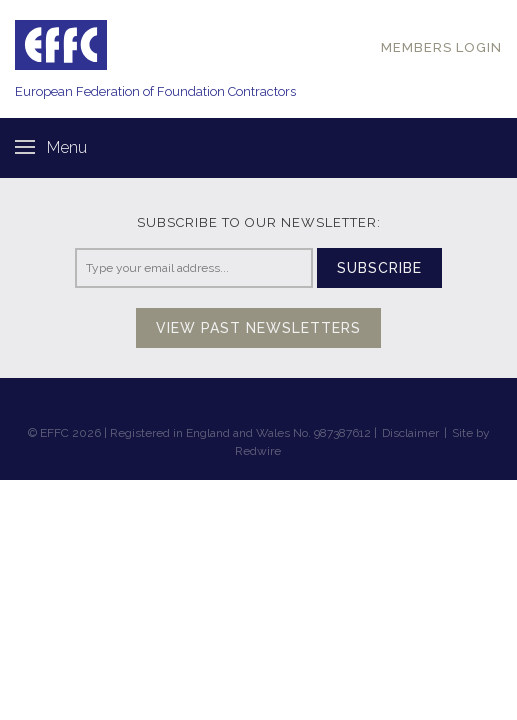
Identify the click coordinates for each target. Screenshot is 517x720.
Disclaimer (410, 433)
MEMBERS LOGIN (441, 47)
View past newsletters (258, 328)
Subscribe (379, 268)
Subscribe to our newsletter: (259, 222)
